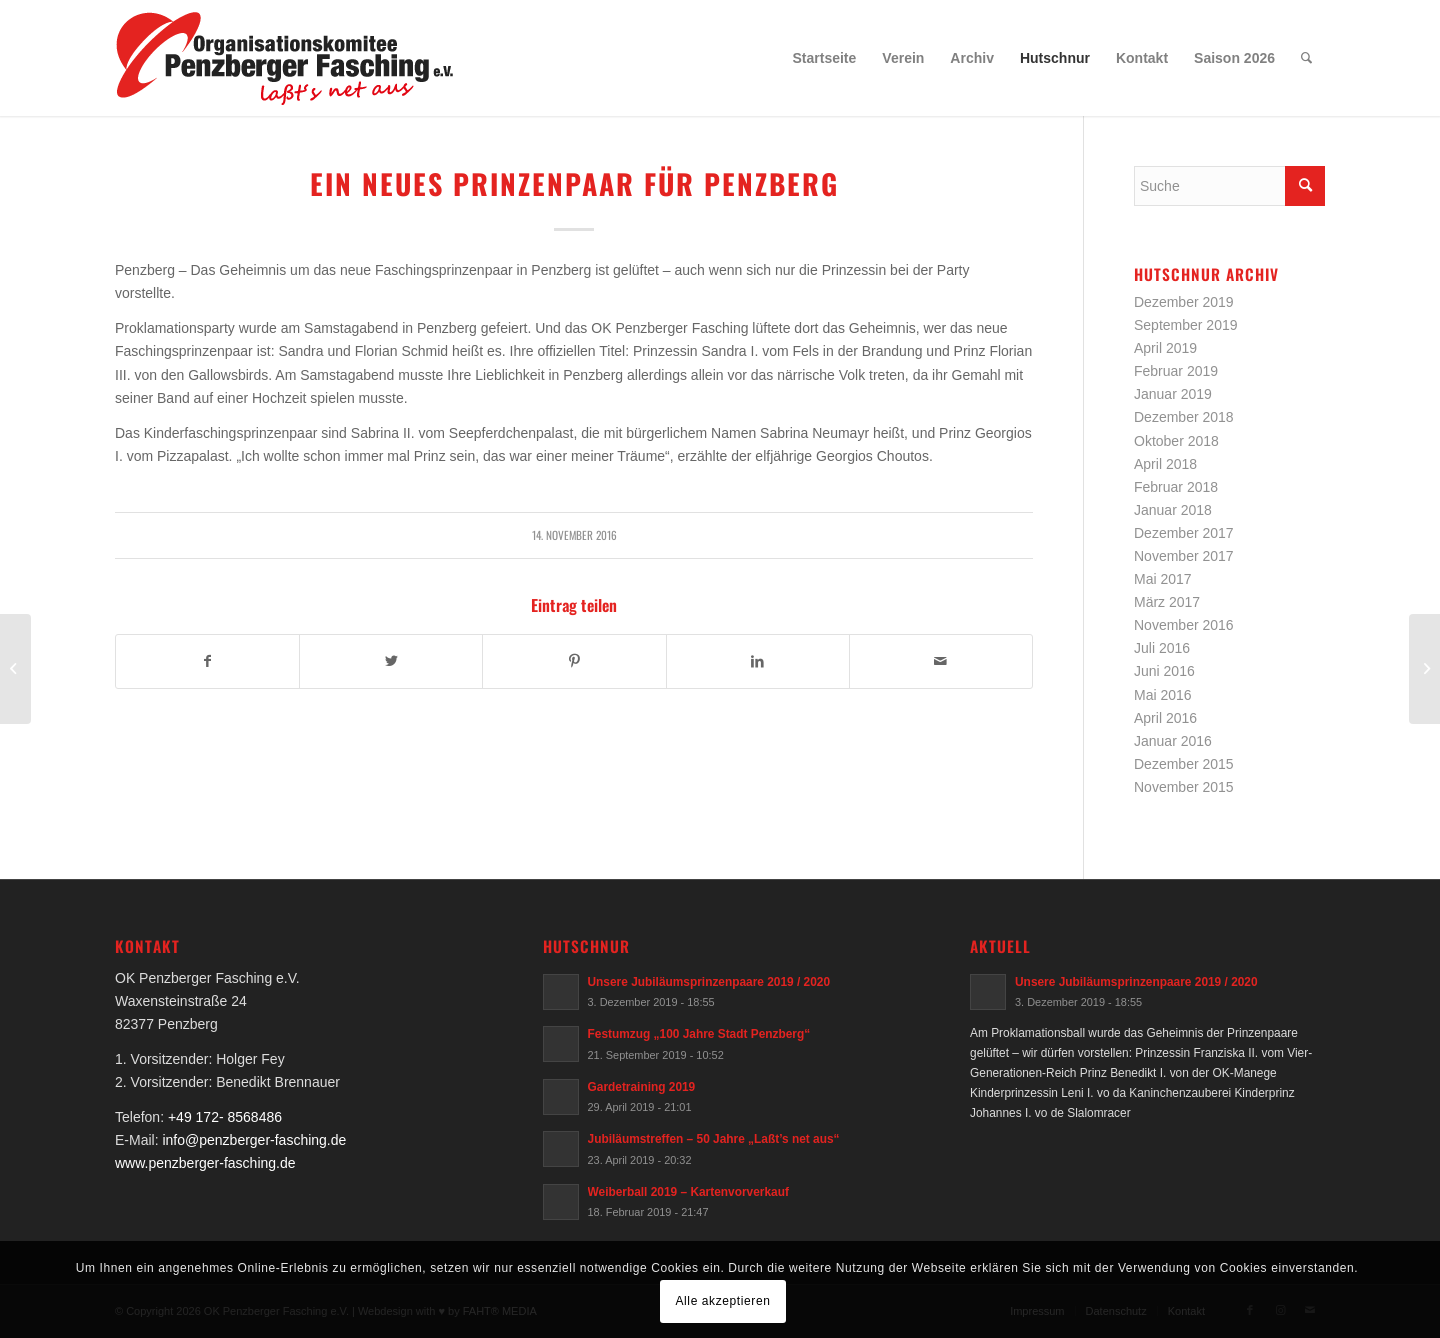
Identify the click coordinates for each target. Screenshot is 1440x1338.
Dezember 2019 (1184, 302)
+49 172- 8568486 (225, 1117)
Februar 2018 (1176, 487)
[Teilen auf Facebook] (207, 661)
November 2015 (1184, 787)
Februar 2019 (1176, 371)
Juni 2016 (1164, 671)
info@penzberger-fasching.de (254, 1140)
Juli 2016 (1162, 648)
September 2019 (1186, 325)
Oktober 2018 (1176, 441)
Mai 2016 (1163, 695)
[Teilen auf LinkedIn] (758, 661)
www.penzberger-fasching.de (205, 1163)
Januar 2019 (1173, 394)
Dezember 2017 (1184, 533)
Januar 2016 (1173, 741)
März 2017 (1167, 602)
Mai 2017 (1163, 579)
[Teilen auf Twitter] (391, 661)
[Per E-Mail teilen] (941, 661)
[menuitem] (825, 58)
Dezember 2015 (1184, 764)
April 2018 (1165, 464)
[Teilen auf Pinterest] (574, 661)
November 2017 (1184, 556)
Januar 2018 (1173, 510)
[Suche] (1306, 58)
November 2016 (1184, 625)
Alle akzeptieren (723, 1301)
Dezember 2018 (1184, 417)
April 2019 (1165, 348)
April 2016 (1165, 718)
